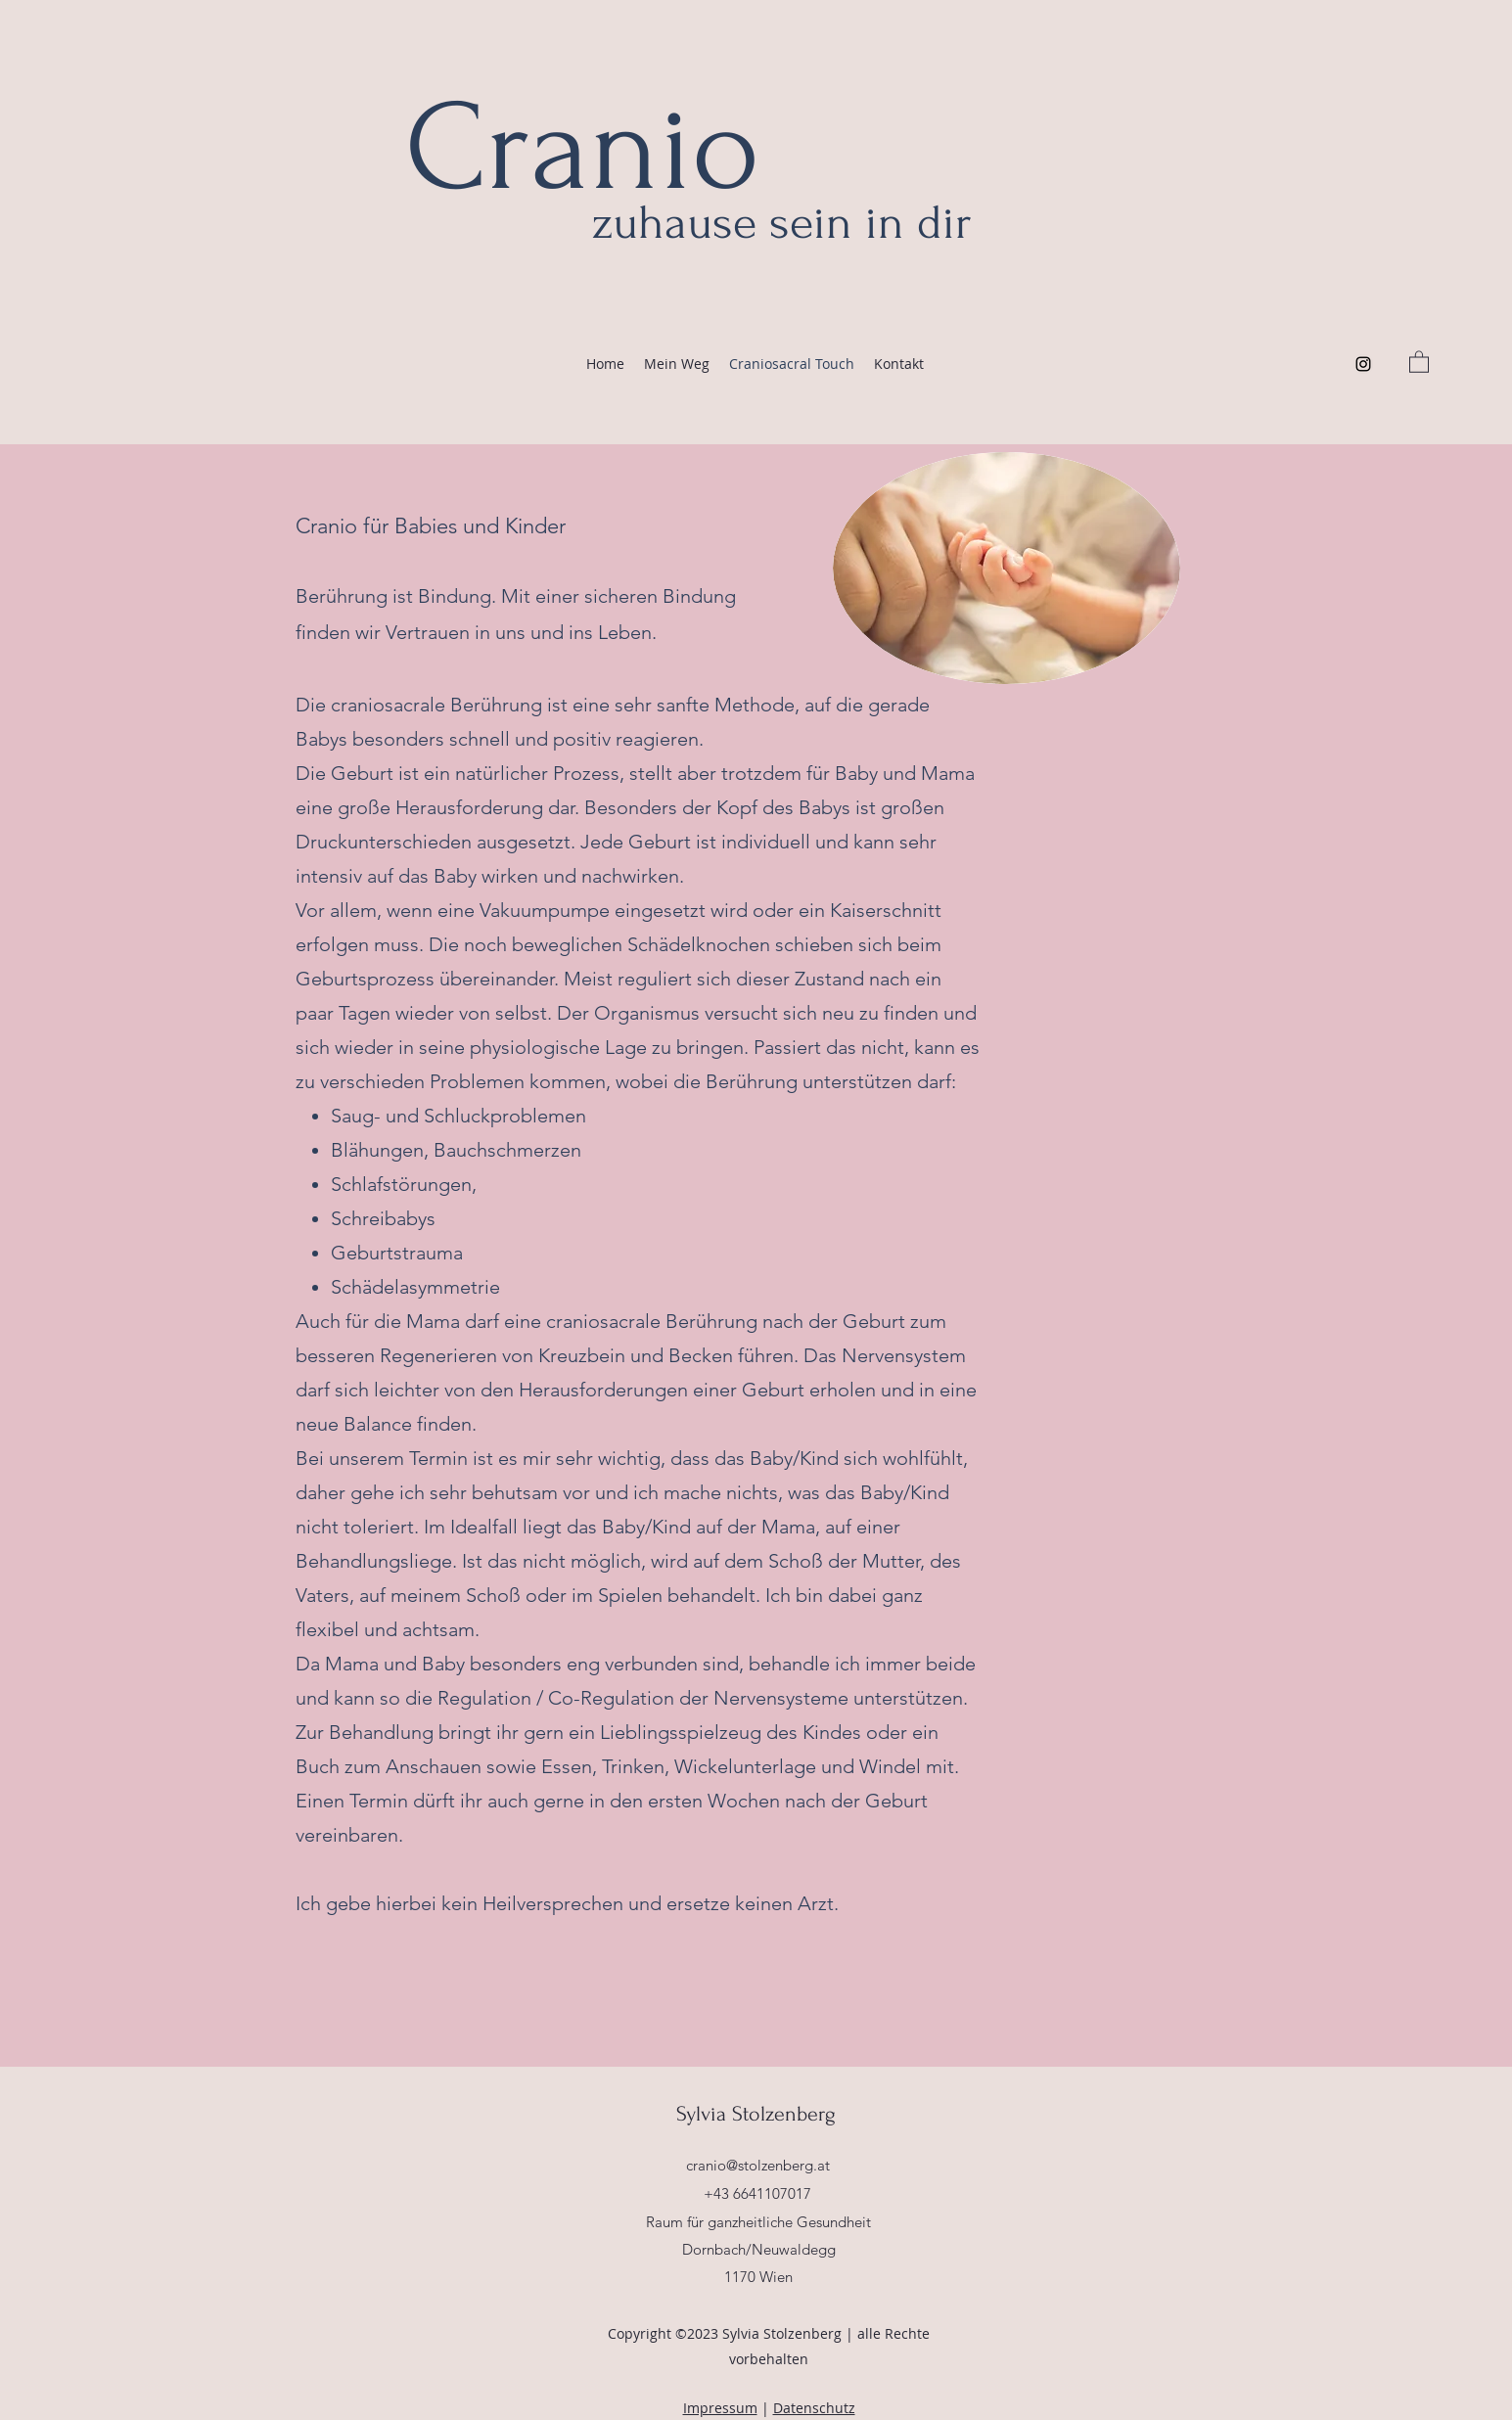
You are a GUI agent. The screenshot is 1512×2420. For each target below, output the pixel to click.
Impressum (720, 2407)
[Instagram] (1363, 364)
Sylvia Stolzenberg (759, 2113)
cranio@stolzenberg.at (758, 2165)
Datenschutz (814, 2407)
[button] (1419, 361)
